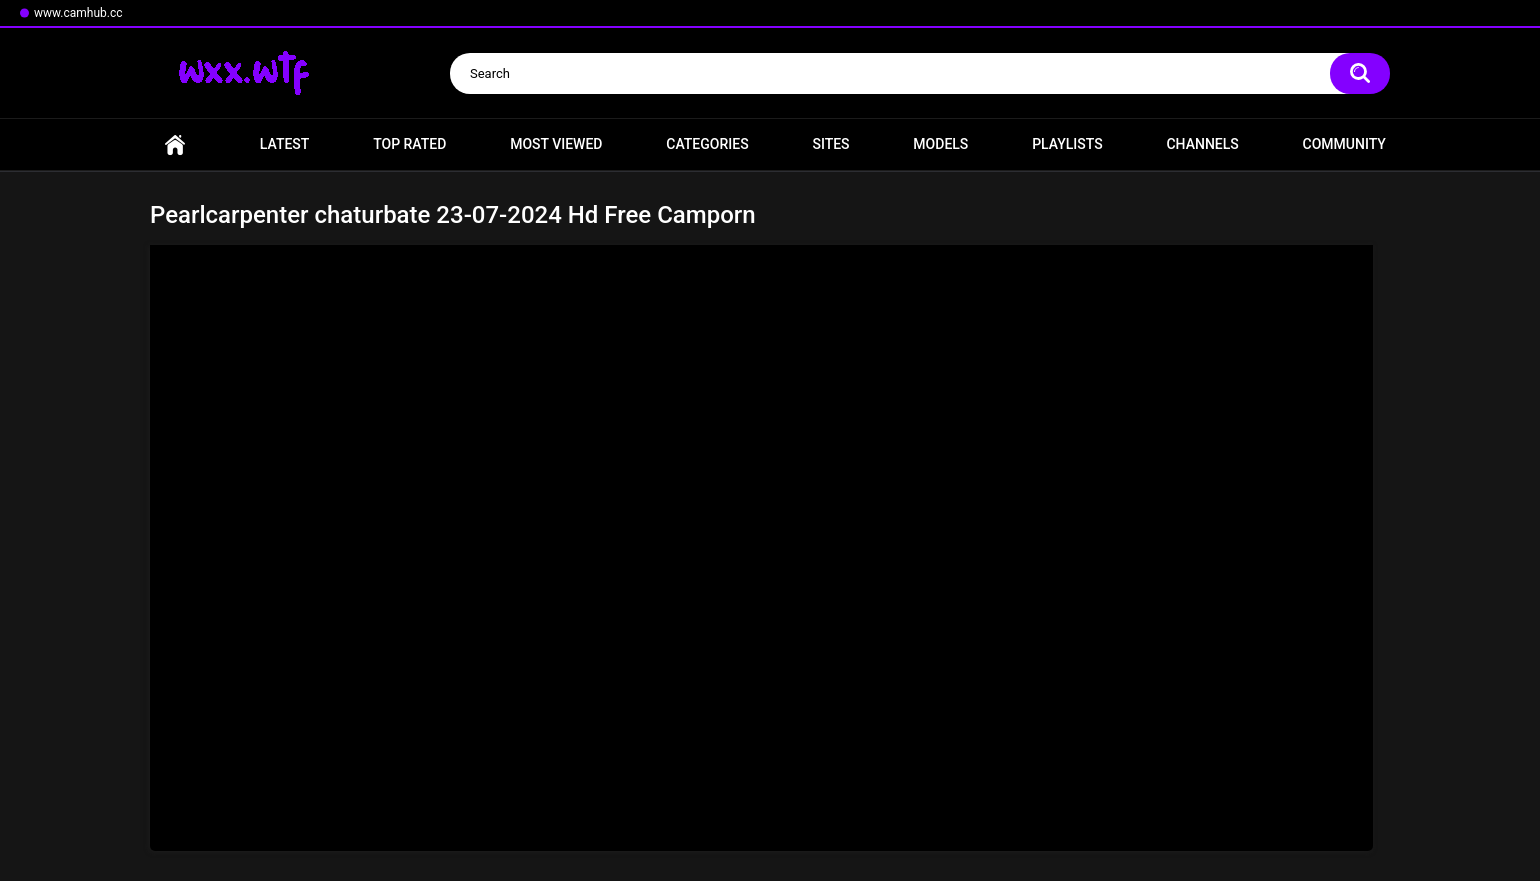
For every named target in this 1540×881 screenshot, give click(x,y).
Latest (285, 144)
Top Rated (409, 144)
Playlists (1067, 144)
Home (175, 144)
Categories (707, 144)
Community (1344, 144)
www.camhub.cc (78, 13)
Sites (830, 144)
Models (940, 144)
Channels (1202, 144)
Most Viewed (556, 144)
